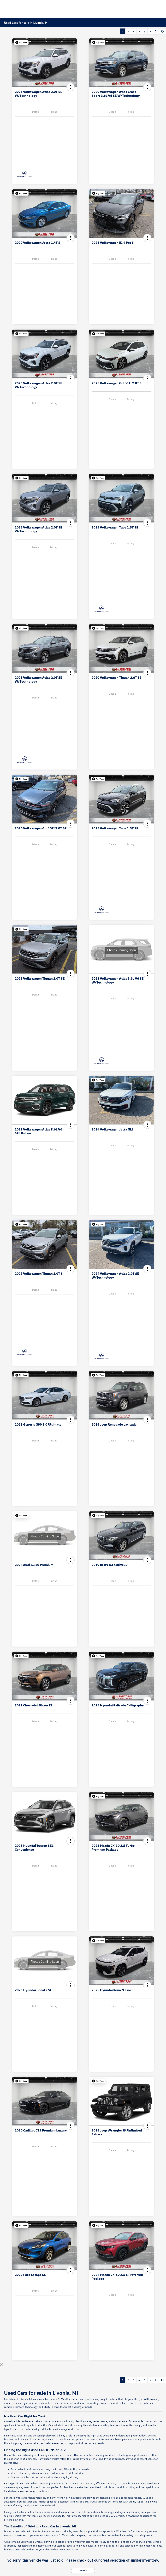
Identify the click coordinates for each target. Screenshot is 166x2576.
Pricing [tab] (53, 111)
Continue (83, 2570)
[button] (21, 42)
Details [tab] (35, 111)
